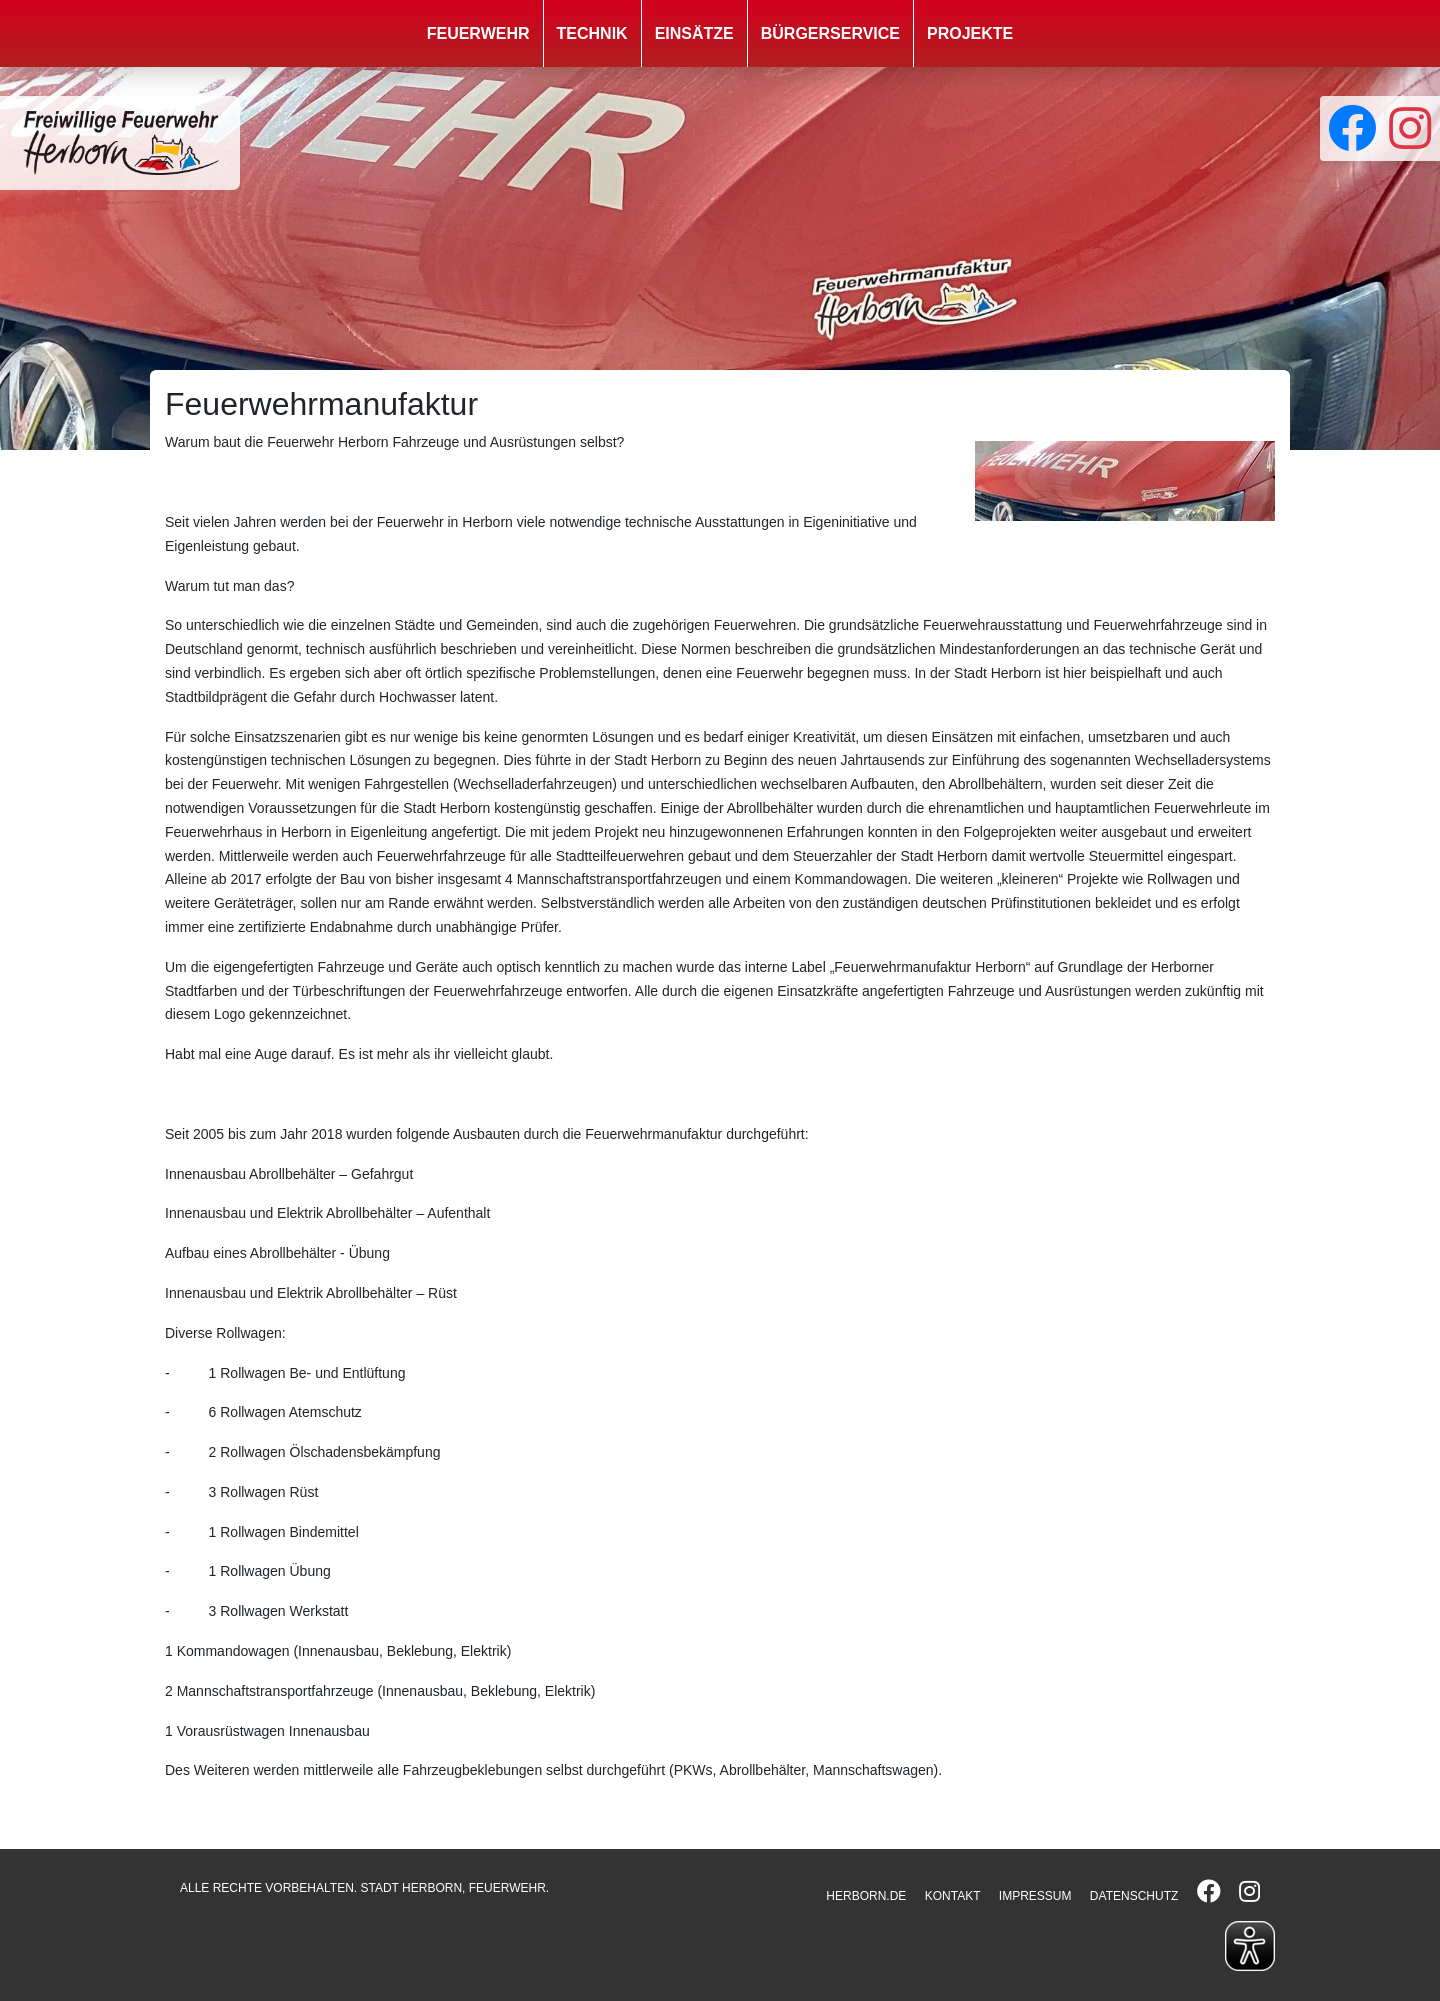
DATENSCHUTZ (1134, 1896)
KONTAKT (953, 1896)
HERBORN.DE (866, 1896)
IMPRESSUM (1035, 1896)
